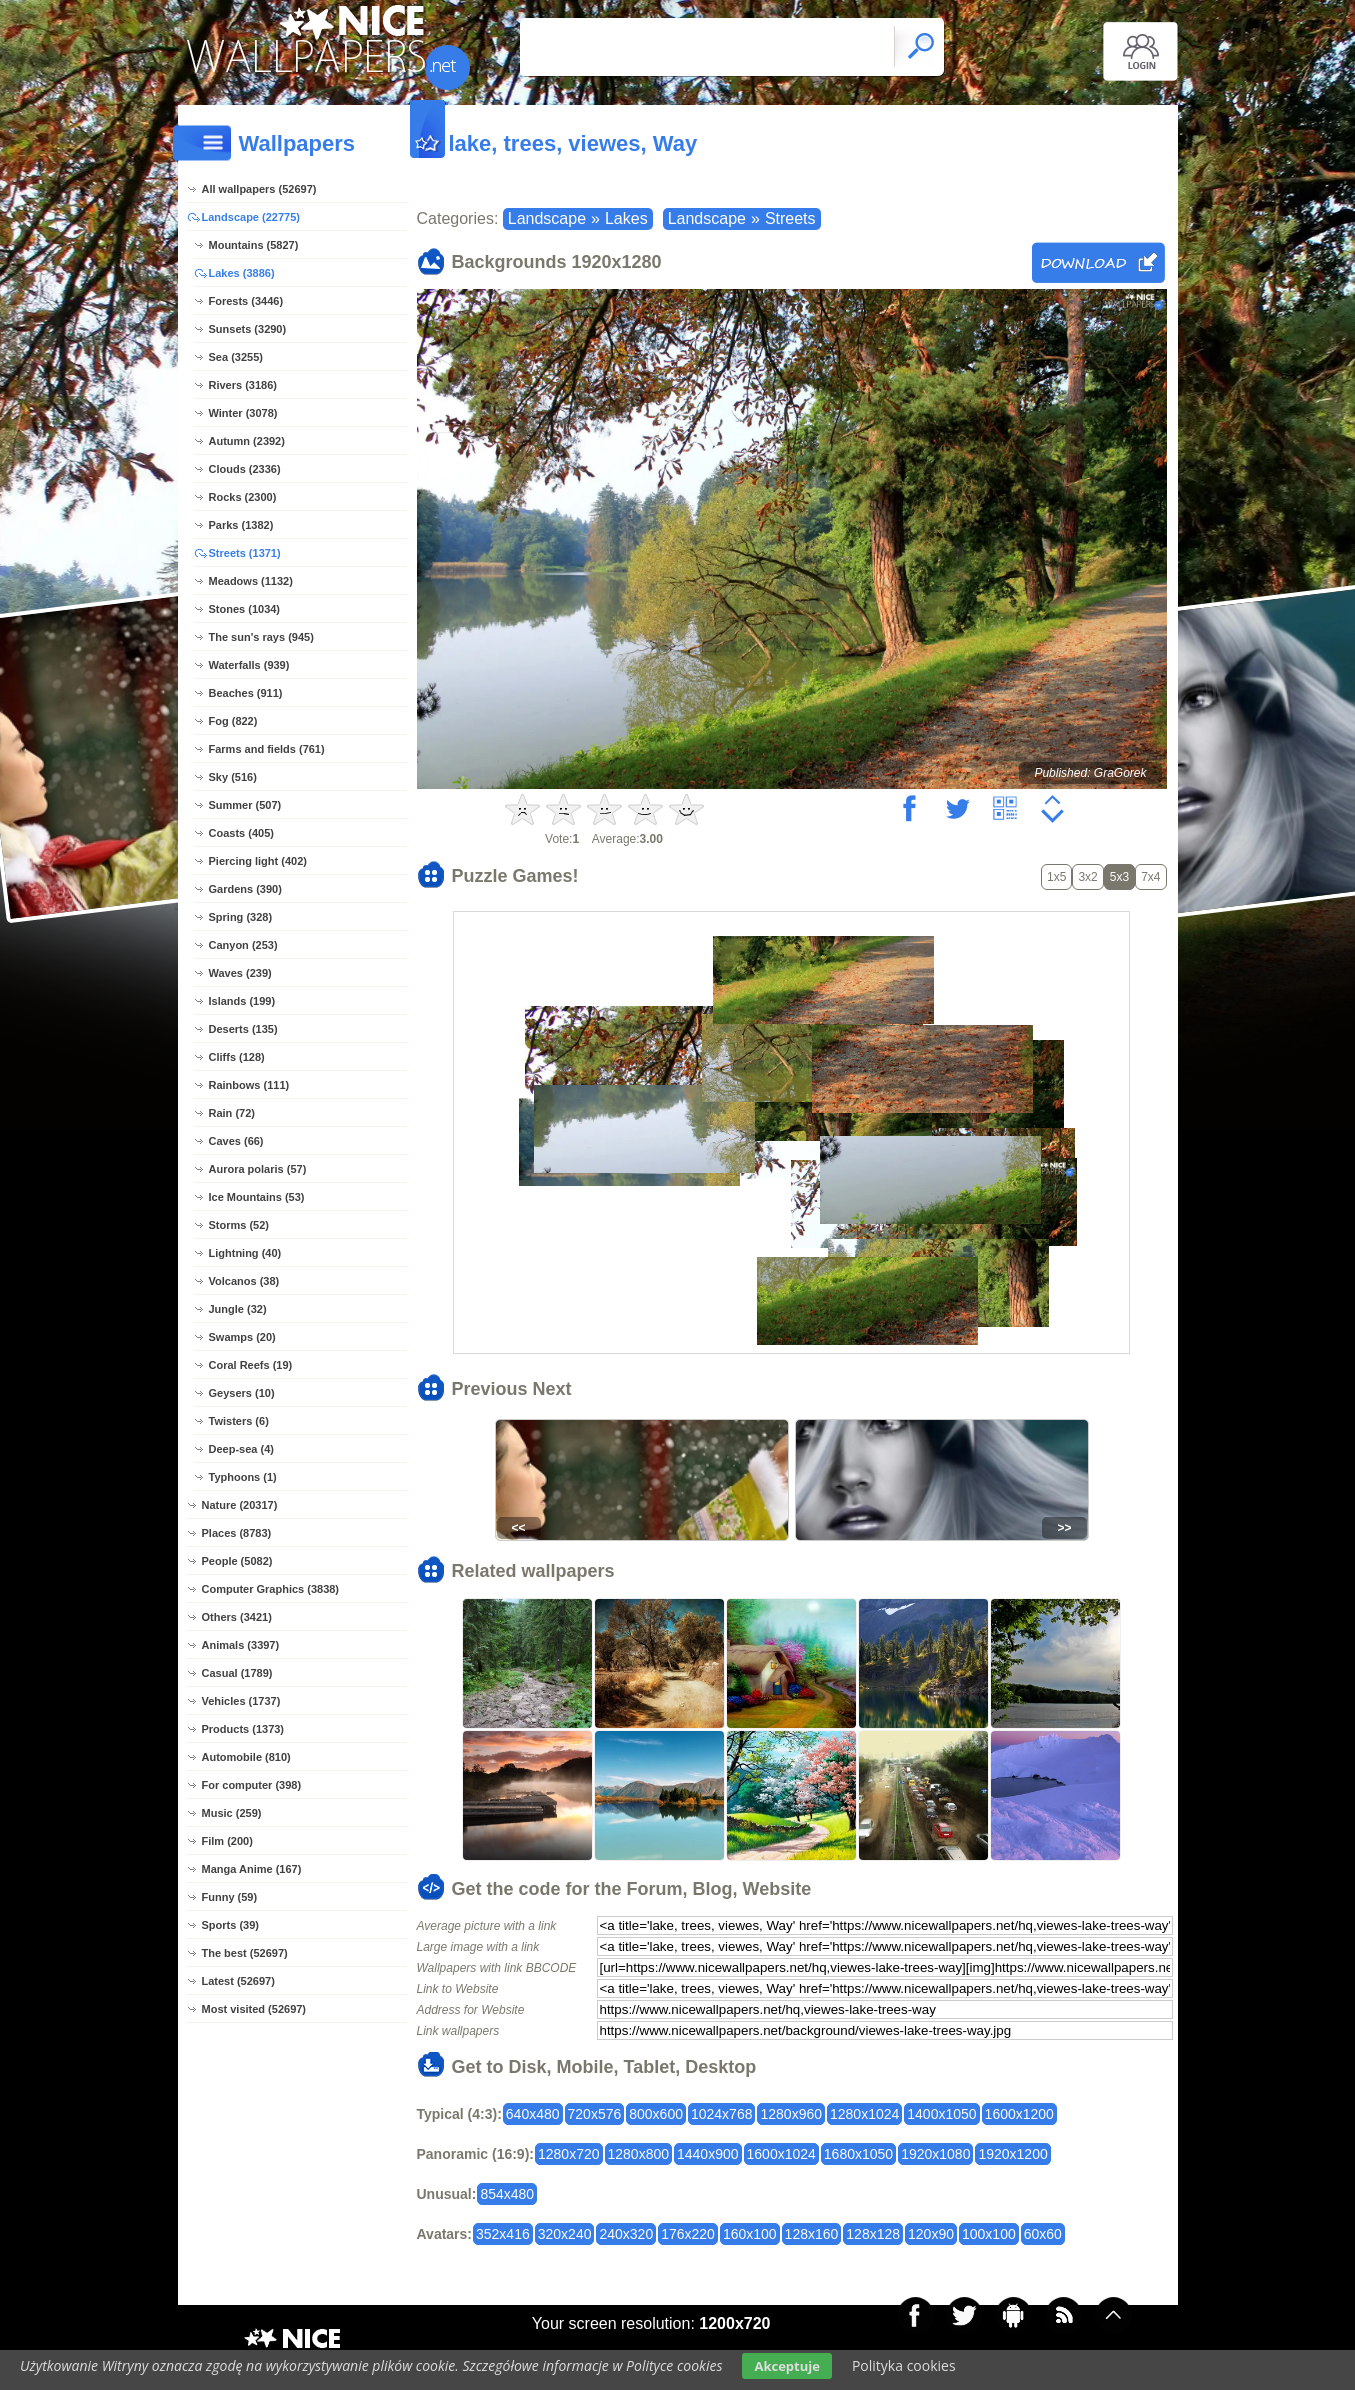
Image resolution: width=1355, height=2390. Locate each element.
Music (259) (232, 1813)
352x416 (503, 2234)
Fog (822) (233, 721)
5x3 (1119, 877)
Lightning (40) (245, 1253)
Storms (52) (239, 1225)
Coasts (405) (241, 833)
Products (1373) (243, 1729)
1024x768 (722, 2114)
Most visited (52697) (254, 2009)
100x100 (989, 2234)
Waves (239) (240, 973)
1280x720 (569, 2154)
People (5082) (237, 1561)
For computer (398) (252, 1785)
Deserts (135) (243, 1029)
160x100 (750, 2234)
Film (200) (227, 1841)
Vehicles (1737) (241, 1701)
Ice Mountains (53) (257, 1197)
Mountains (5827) (254, 245)
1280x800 (639, 2154)
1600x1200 (1019, 2114)
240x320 (626, 2234)
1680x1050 (858, 2154)
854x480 (507, 2194)
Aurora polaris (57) (258, 1169)
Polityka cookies (904, 2365)
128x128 (873, 2234)
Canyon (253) (243, 945)
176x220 (688, 2234)
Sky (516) (233, 777)
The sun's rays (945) (261, 637)
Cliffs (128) (237, 1057)
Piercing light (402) (258, 861)
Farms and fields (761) (267, 749)
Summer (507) (245, 805)
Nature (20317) (240, 1505)
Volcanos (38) (244, 1281)
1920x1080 (935, 2154)
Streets (790, 218)
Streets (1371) (245, 553)
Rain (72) (232, 1113)
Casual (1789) (237, 1673)
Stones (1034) (245, 609)
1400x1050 (941, 2114)
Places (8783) (237, 1533)
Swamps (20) (242, 1337)
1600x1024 (781, 2154)
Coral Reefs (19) (251, 1365)
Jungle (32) (238, 1309)
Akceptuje (786, 2366)
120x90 (931, 2234)
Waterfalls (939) (249, 665)
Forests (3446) (246, 301)
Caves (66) (236, 1141)
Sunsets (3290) (248, 329)
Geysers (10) (242, 1393)
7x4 (1150, 877)
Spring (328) (241, 917)
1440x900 (708, 2154)
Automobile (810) (246, 1757)
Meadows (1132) (251, 581)
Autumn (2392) (247, 441)
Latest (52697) (238, 1981)
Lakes (626, 218)
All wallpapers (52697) (259, 189)
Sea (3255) (236, 357)
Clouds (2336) (245, 469)
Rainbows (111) (249, 1085)
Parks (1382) (241, 525)
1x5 (1056, 877)
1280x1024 (864, 2114)
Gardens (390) (245, 889)
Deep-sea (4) (241, 1449)
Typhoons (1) (243, 1477)
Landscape (547, 218)
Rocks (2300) (243, 497)
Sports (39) (230, 1925)
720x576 (595, 2114)
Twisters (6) (239, 1421)
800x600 (656, 2114)
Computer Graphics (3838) (271, 1589)
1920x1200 (1012, 2154)
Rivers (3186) (243, 385)
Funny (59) (230, 1897)
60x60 (1043, 2234)
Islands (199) (242, 1001)
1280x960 (791, 2114)
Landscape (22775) (251, 217)
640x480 (533, 2114)
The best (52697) (245, 1953)
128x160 (812, 2234)
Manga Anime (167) (252, 1869)
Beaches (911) (246, 693)
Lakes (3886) (242, 273)
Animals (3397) (241, 1645)
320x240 (565, 2234)
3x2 (1087, 877)
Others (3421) (237, 1617)
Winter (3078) (243, 413)
